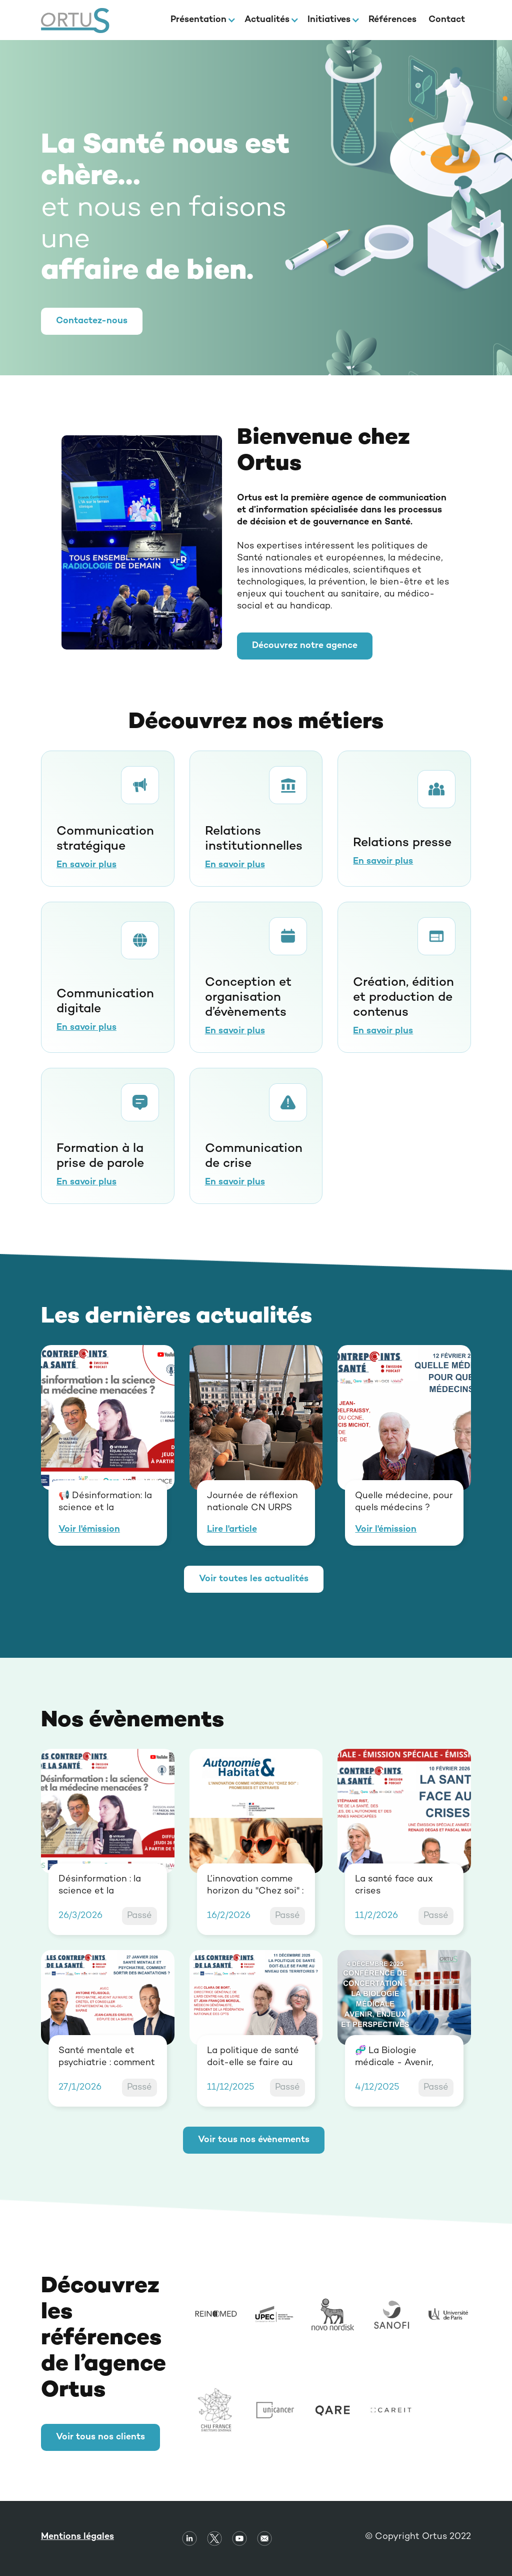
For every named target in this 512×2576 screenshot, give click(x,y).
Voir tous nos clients (100, 2437)
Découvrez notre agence (305, 646)
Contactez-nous (92, 321)
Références (392, 20)
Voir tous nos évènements (254, 2140)
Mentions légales (77, 2536)
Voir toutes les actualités (253, 1579)
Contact (446, 20)
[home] (75, 20)
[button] (201, 20)
